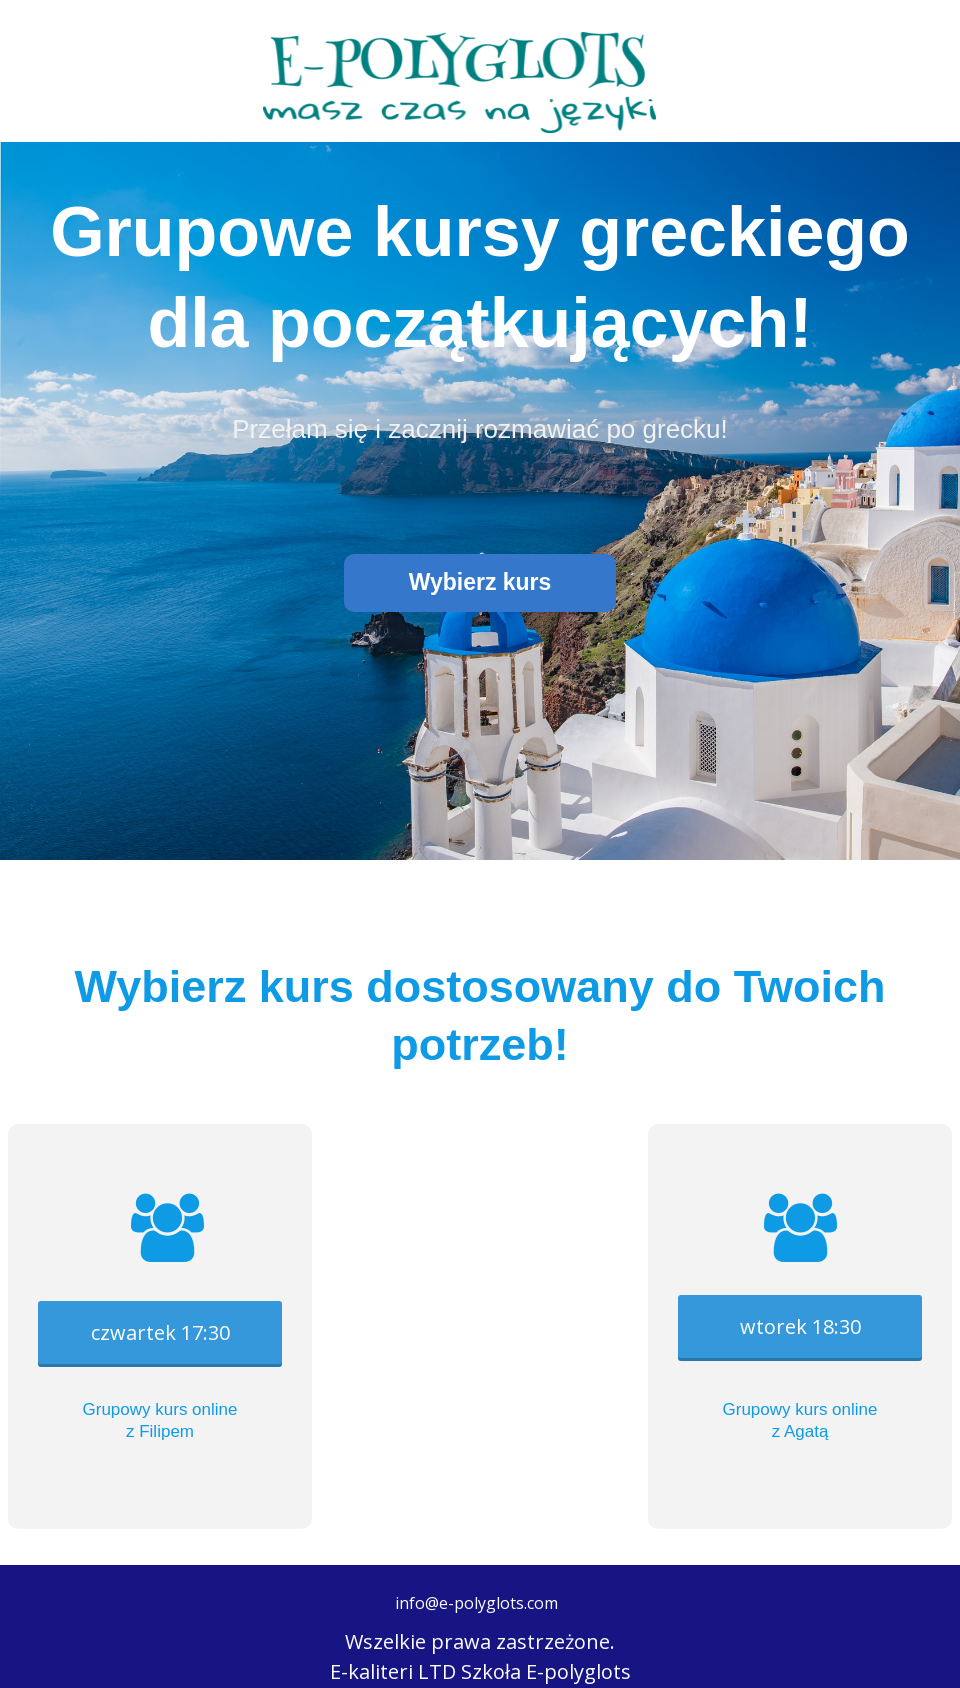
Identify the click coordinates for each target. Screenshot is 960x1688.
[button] (480, 583)
